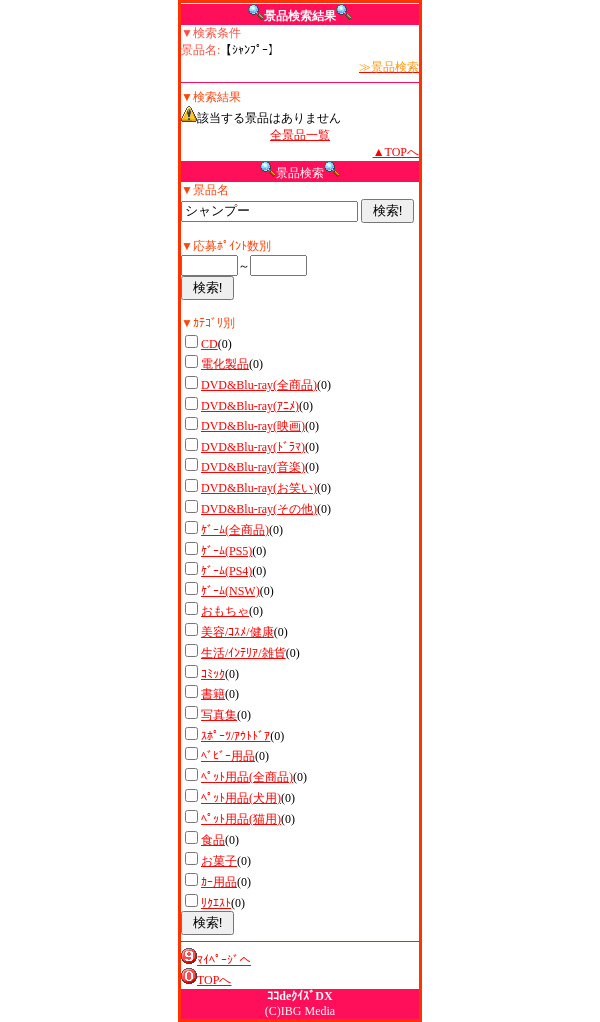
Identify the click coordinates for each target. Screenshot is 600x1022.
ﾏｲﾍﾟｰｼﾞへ (224, 960)
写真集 (219, 715)
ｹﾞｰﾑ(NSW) (230, 591)
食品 (213, 840)
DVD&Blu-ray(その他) (259, 509)
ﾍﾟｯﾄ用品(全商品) (247, 777)
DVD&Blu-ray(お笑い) (259, 488)
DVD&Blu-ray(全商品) (259, 385)
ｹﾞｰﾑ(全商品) (235, 530)
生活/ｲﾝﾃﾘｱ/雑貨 (243, 653)
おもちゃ (225, 611)
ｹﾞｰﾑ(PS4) (226, 571)
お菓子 (219, 861)
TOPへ (214, 980)
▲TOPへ (396, 152)
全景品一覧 (300, 135)
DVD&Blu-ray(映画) (253, 426)
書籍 (213, 694)
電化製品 (225, 364)
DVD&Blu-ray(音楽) (253, 467)
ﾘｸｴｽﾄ (216, 903)
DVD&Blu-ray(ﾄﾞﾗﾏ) (253, 447)
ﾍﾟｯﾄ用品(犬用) (241, 798)
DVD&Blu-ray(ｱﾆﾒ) (250, 406)
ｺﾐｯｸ (213, 674)
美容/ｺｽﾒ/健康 (237, 632)
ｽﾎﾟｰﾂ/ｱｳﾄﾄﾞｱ (235, 736)
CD (209, 344)
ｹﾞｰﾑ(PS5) (226, 551)
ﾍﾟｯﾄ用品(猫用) (241, 819)
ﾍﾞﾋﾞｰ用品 (228, 756)
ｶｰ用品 (219, 882)
